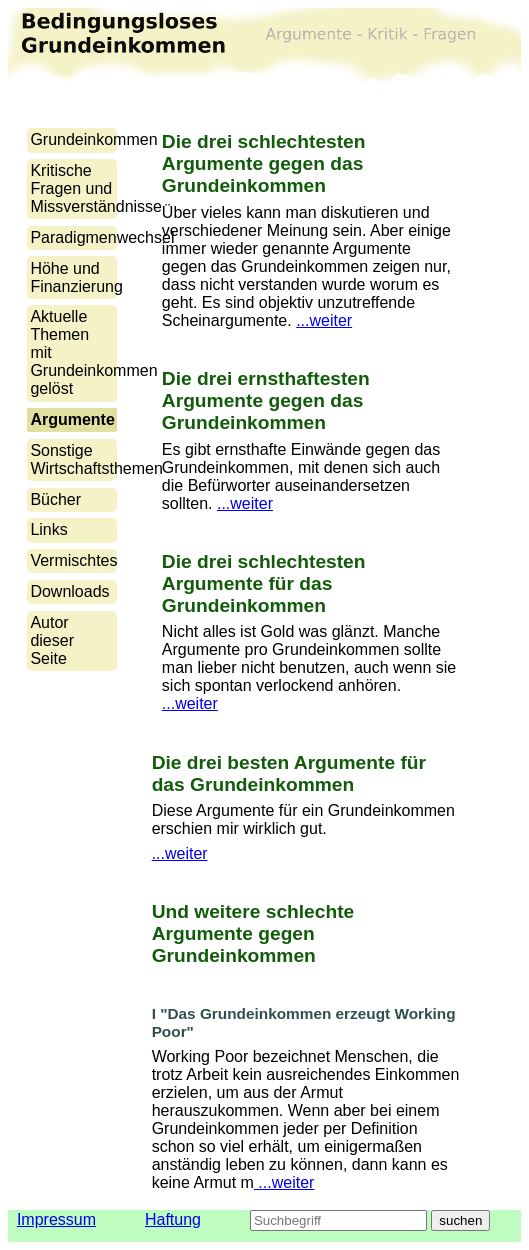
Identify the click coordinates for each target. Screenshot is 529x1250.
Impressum (56, 1219)
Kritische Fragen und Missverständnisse (96, 188)
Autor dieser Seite (52, 640)
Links (48, 529)
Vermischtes (73, 560)
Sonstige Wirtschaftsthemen (96, 459)
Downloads (69, 591)
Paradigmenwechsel (102, 237)
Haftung (173, 1219)
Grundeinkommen (93, 139)
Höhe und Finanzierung (76, 277)
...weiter (324, 320)
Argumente (72, 419)
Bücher (55, 499)
